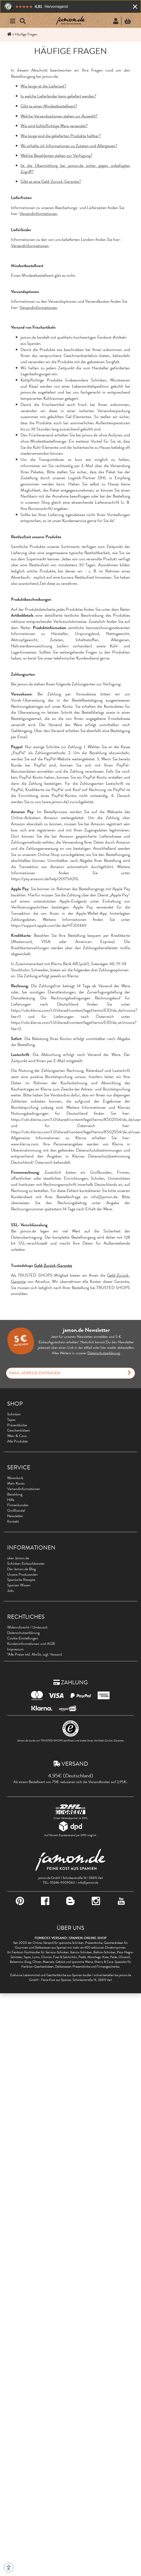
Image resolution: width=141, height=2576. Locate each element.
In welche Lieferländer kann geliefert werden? (58, 96)
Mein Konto (16, 1483)
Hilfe (10, 1500)
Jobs (10, 1591)
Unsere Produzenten (22, 1574)
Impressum (15, 1649)
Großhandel (16, 1510)
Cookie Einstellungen (22, 1638)
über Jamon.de (18, 1558)
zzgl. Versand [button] (52, 1654)
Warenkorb (15, 1478)
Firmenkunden (18, 1505)
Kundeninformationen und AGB (31, 1644)
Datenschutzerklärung (103, 1353)
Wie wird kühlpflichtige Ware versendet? (54, 125)
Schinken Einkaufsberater (26, 1563)
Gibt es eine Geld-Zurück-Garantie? (50, 181)
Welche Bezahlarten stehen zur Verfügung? (56, 155)
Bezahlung (14, 1494)
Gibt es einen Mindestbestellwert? (48, 106)
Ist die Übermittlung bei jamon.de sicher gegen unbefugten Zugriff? (75, 168)
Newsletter (15, 1516)
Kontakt (13, 1521)
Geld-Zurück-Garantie (53, 1265)
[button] (12, 21)
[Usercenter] (117, 21)
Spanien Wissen (18, 1585)
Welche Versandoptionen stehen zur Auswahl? (58, 116)
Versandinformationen (38, 213)
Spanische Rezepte (21, 1580)
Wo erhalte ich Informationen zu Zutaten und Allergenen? (68, 145)
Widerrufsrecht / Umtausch (27, 1627)
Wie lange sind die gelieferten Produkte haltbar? (60, 135)
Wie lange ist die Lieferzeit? (43, 86)
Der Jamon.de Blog (21, 1569)
